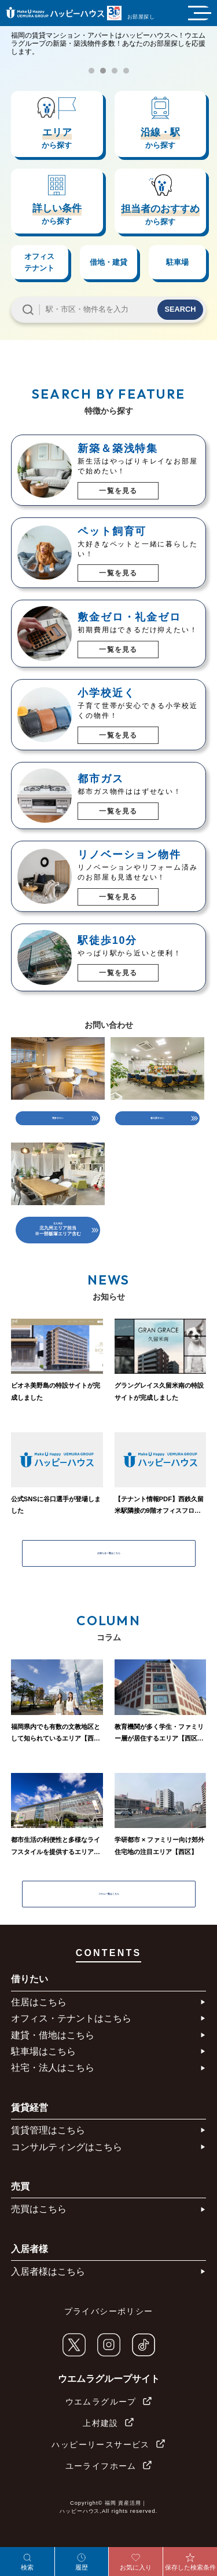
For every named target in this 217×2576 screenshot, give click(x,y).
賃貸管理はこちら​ (48, 2150)
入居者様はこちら (48, 2292)
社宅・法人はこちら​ (52, 2088)
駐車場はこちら (43, 2072)
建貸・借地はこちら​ (52, 2055)
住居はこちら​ (39, 2022)
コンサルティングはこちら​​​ (66, 2167)
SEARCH (180, 309)
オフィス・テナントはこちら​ (71, 2039)
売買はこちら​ (39, 2230)
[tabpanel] (108, 61)
